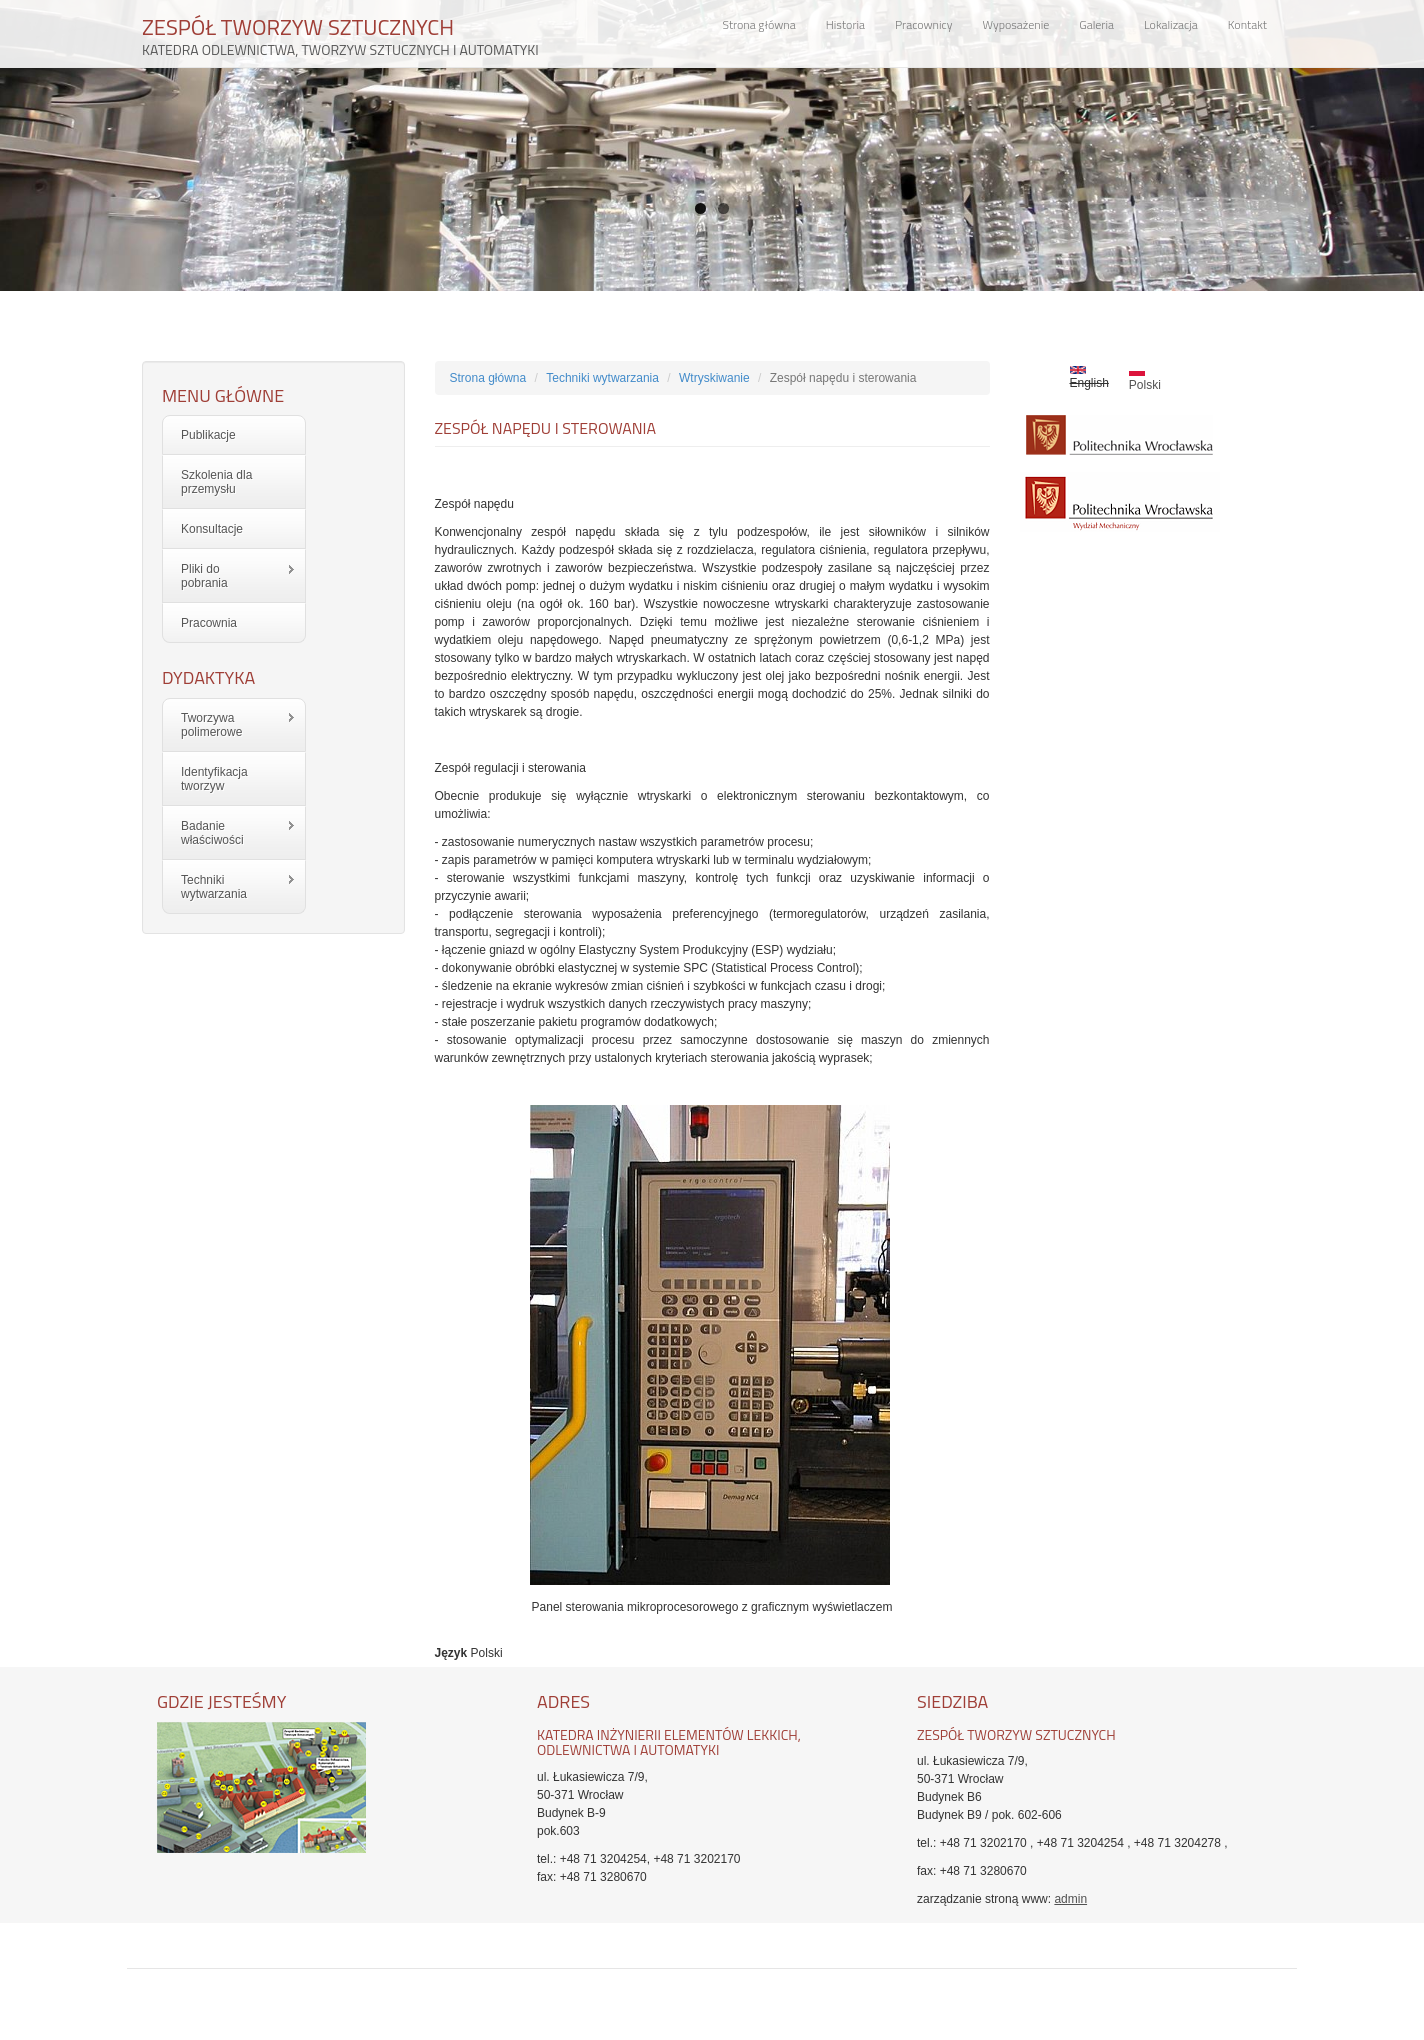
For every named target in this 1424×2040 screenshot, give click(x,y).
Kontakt (1247, 24)
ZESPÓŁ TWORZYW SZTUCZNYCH (340, 31)
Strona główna (759, 24)
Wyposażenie (1015, 24)
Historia (845, 24)
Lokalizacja (1171, 24)
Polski (1145, 379)
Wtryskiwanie (714, 378)
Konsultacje (212, 529)
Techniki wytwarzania (229, 887)
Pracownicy (923, 24)
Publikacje (208, 435)
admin (1070, 1899)
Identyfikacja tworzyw (214, 779)
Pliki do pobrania (229, 576)
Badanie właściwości (229, 833)
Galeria (1096, 24)
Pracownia (209, 623)
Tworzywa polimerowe (229, 725)
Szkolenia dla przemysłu (216, 482)
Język (451, 1653)
